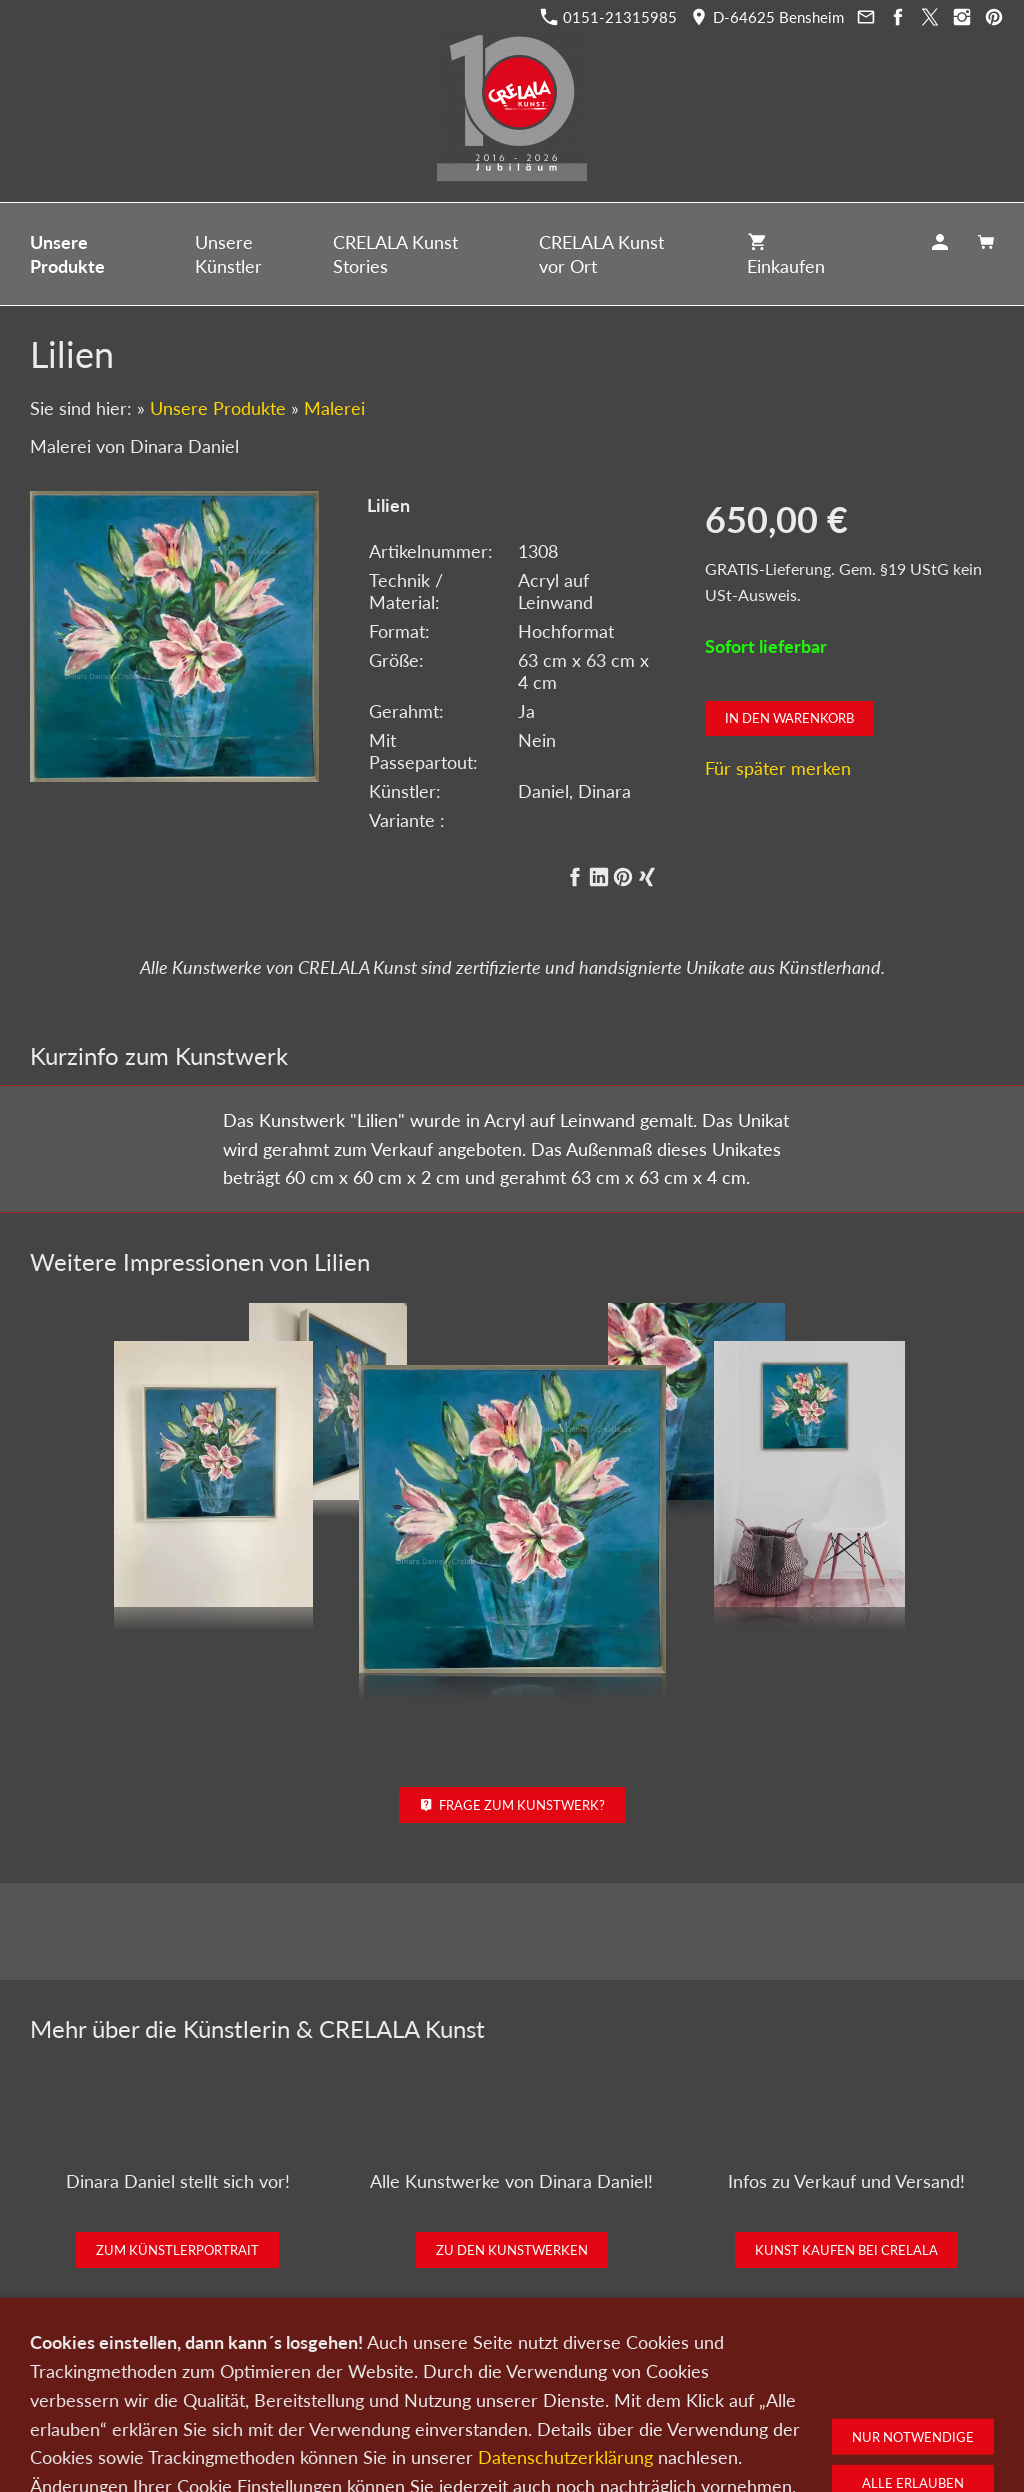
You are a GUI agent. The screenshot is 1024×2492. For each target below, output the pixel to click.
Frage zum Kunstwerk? (512, 1805)
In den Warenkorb (789, 718)
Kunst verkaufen (299, 2387)
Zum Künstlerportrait (177, 2250)
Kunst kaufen (194, 2387)
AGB (747, 2387)
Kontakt (390, 2387)
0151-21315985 (609, 17)
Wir (443, 2387)
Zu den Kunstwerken (512, 2250)
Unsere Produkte (218, 408)
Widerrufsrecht (825, 2387)
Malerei (334, 408)
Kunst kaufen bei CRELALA (846, 2250)
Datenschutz (594, 2387)
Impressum (682, 2387)
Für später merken (778, 768)
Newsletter (506, 2387)
